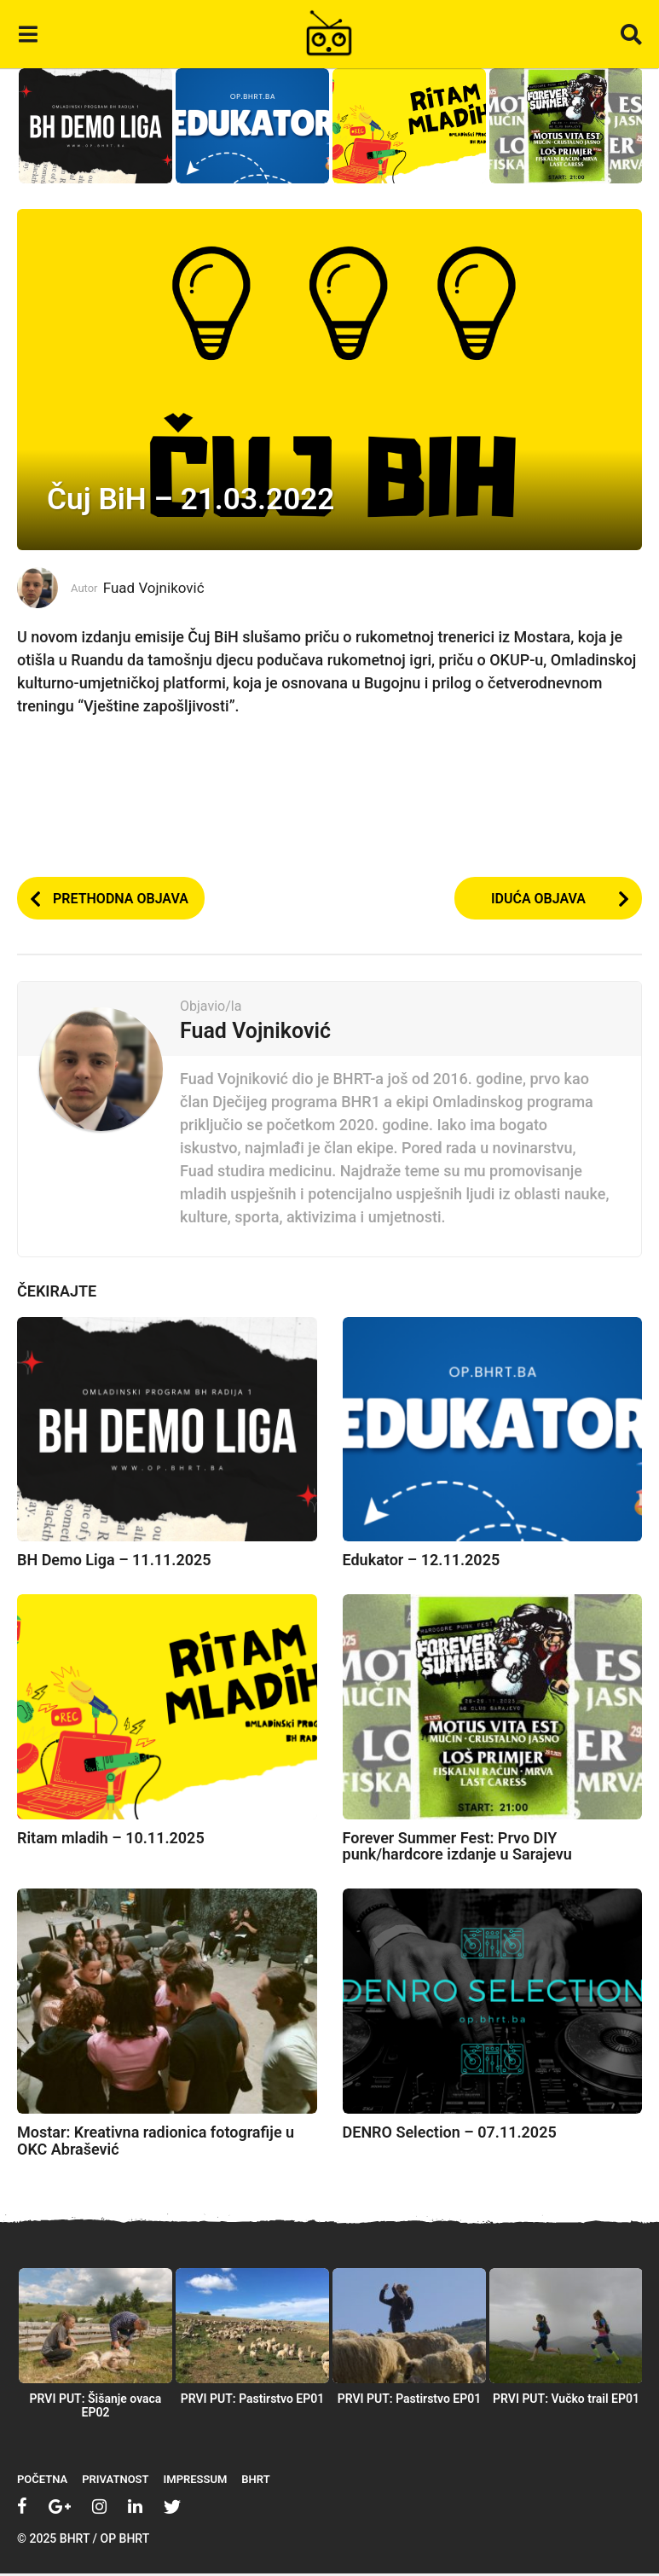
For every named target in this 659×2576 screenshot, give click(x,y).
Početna (42, 2481)
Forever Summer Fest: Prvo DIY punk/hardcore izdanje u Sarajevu (457, 1847)
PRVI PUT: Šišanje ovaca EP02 (96, 2408)
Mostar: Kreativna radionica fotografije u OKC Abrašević (155, 2142)
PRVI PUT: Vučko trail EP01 (566, 2401)
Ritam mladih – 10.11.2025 (111, 1839)
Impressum (196, 2481)
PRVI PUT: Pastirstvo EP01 (253, 2401)
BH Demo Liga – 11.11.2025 (114, 1562)
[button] (27, 34)
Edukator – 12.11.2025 (421, 1562)
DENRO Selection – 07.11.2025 (450, 2134)
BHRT (255, 2481)
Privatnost (115, 2481)
